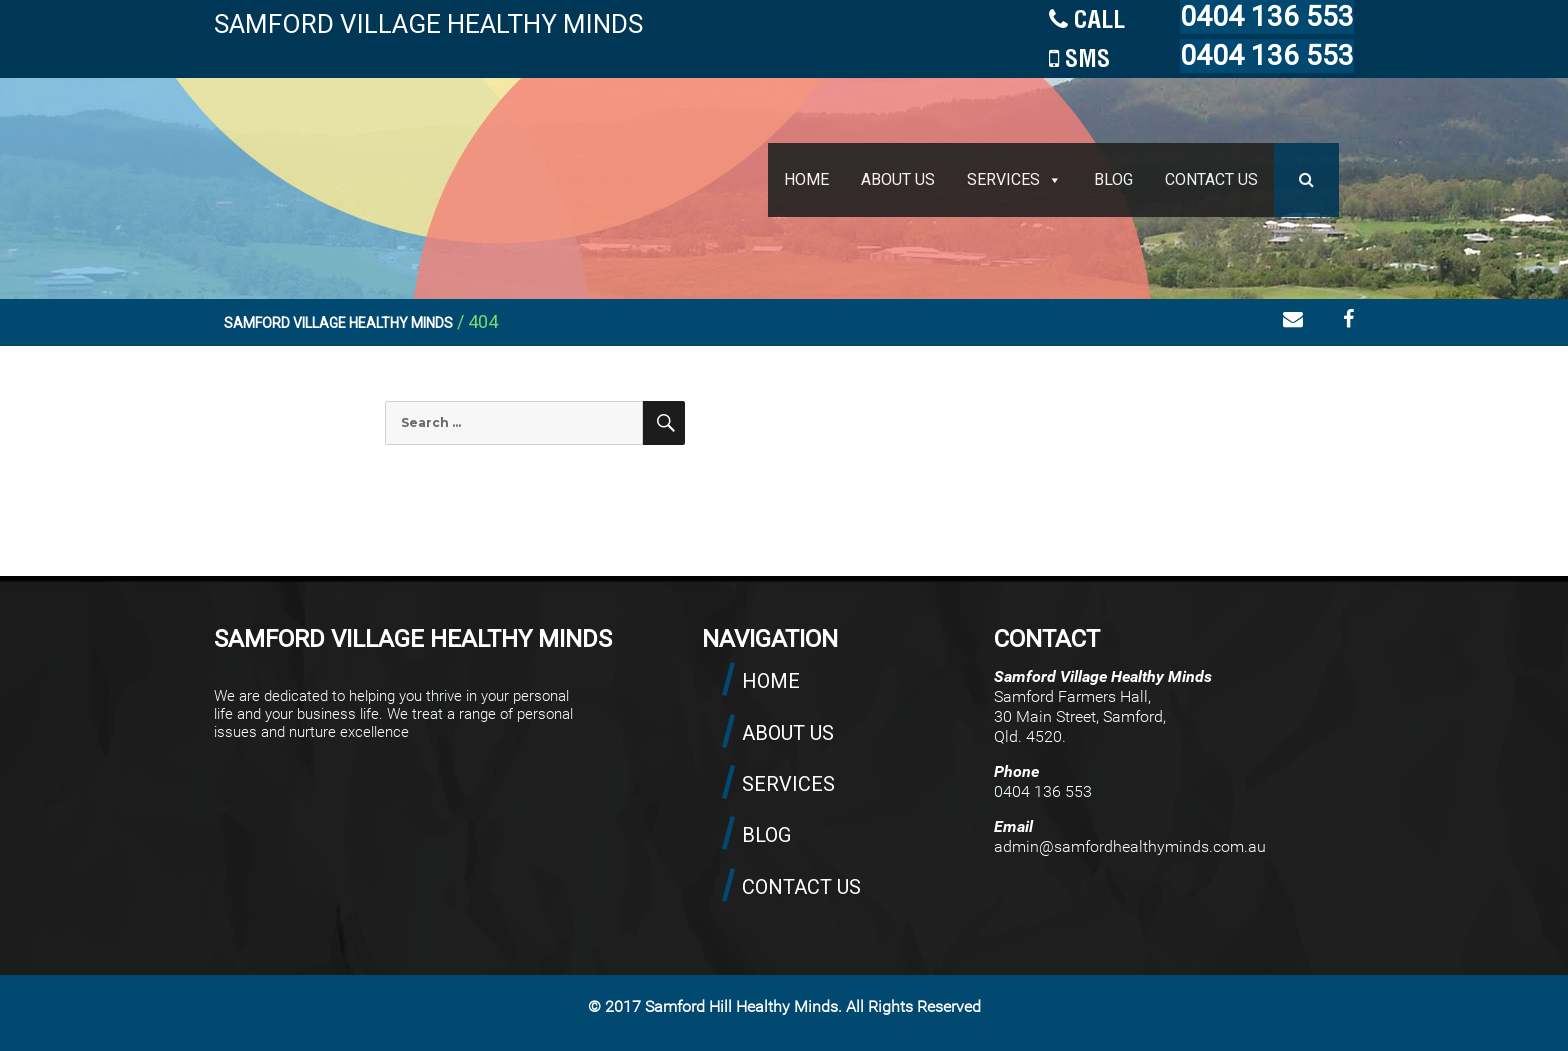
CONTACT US (1211, 179)
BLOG (1113, 179)
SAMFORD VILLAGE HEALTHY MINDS (428, 24)
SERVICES (1003, 179)
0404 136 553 (1267, 16)
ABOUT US (898, 179)
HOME (806, 179)
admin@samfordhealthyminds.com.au (1130, 846)
